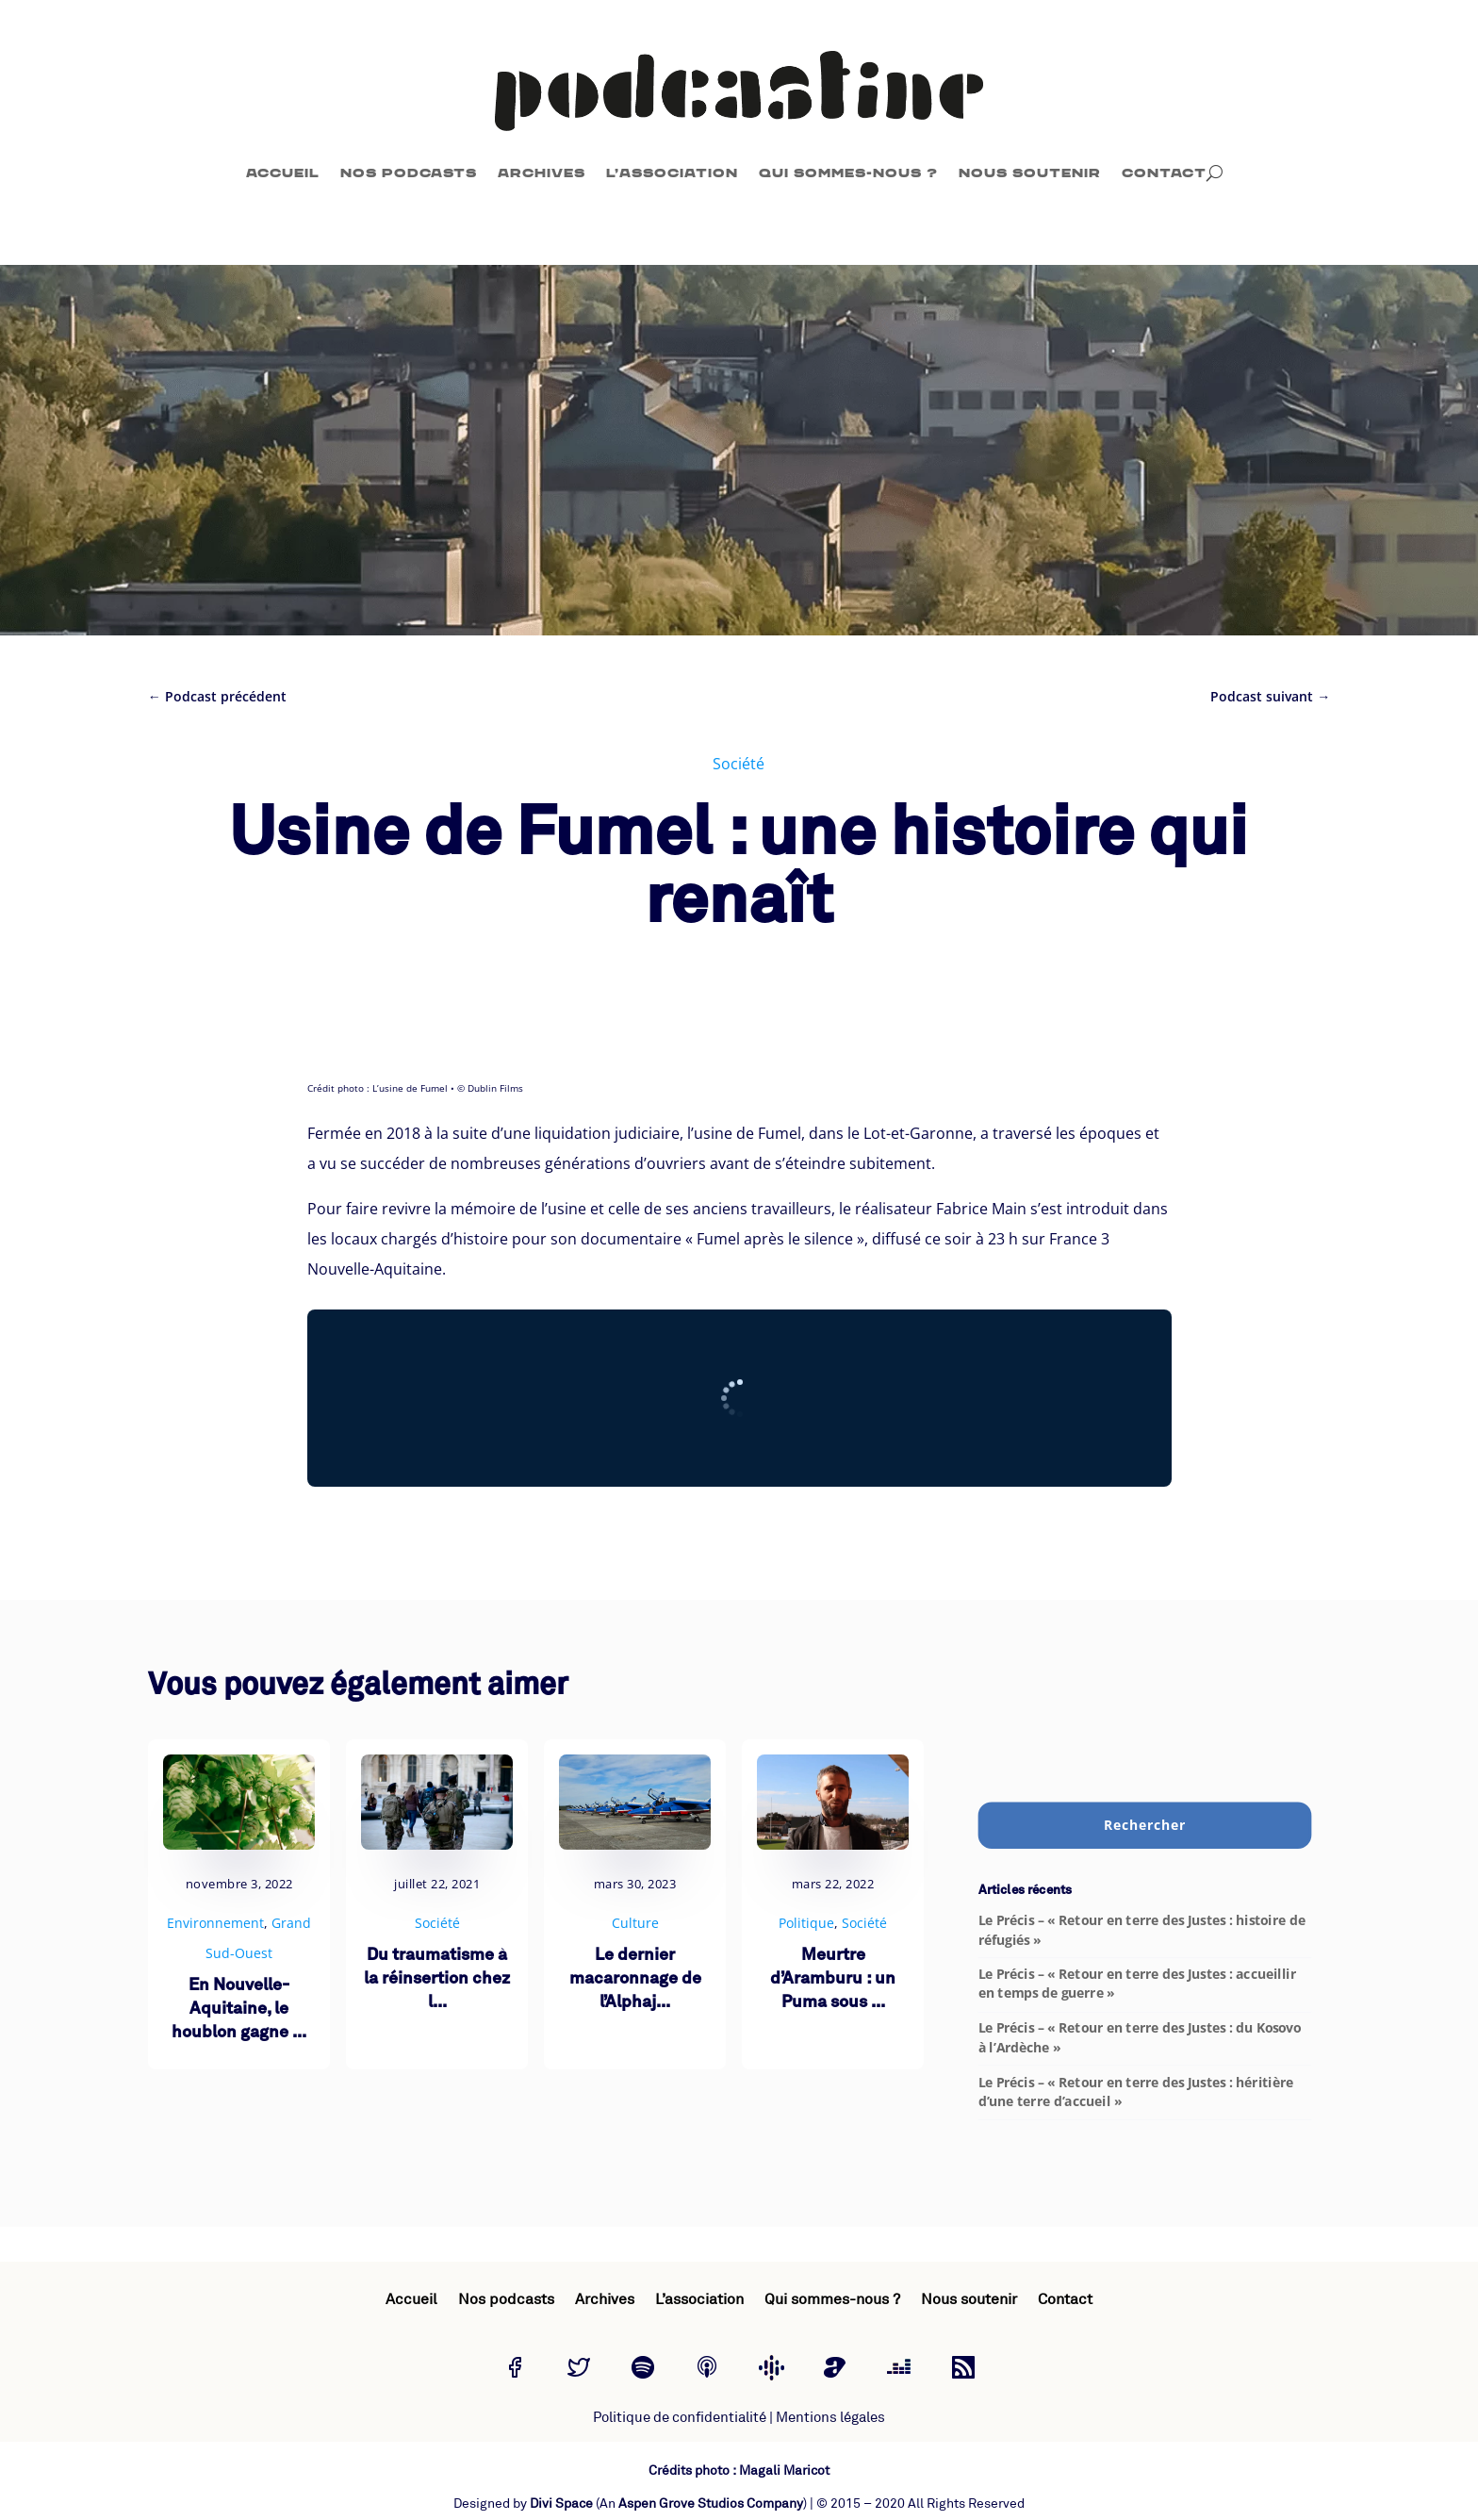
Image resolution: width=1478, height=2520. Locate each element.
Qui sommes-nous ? (848, 173)
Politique (806, 1923)
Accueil (283, 173)
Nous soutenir (1030, 173)
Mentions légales (830, 2418)
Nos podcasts (408, 173)
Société (738, 763)
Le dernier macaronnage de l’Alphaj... (635, 1979)
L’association (672, 173)
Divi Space (561, 2503)
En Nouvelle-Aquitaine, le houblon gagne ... (239, 2009)
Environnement (215, 1923)
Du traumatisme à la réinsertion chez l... (437, 1979)
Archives (541, 173)
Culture (635, 1923)
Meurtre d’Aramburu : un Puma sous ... (832, 1979)
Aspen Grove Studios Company (710, 2503)
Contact (1164, 173)
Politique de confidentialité (679, 2418)
